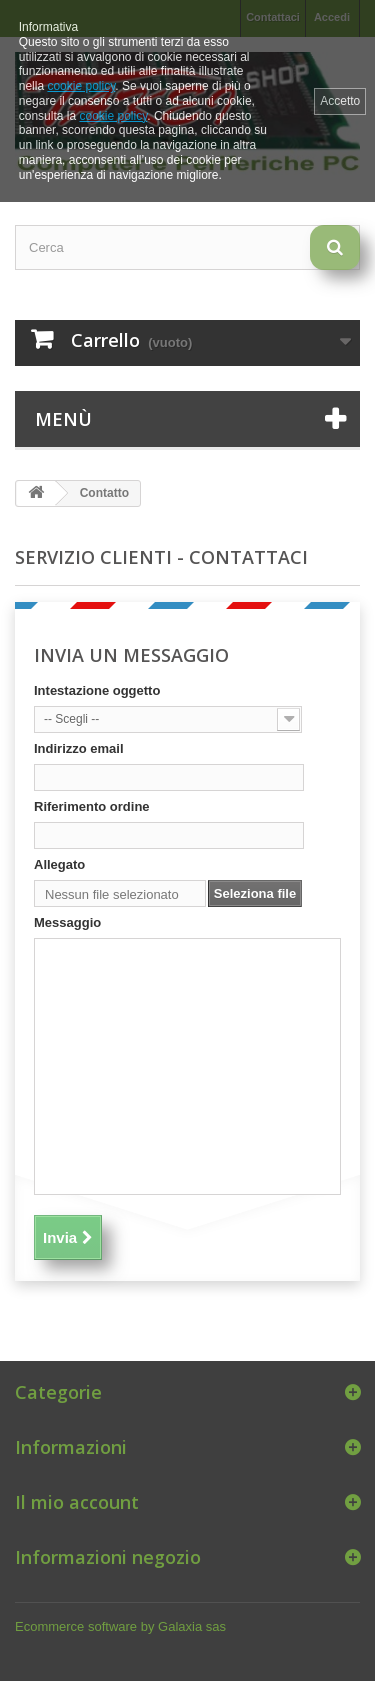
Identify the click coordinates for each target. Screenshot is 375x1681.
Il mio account (77, 1502)
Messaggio (67, 922)
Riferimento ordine (92, 806)
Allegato (59, 864)
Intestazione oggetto (97, 690)
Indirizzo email (79, 748)
